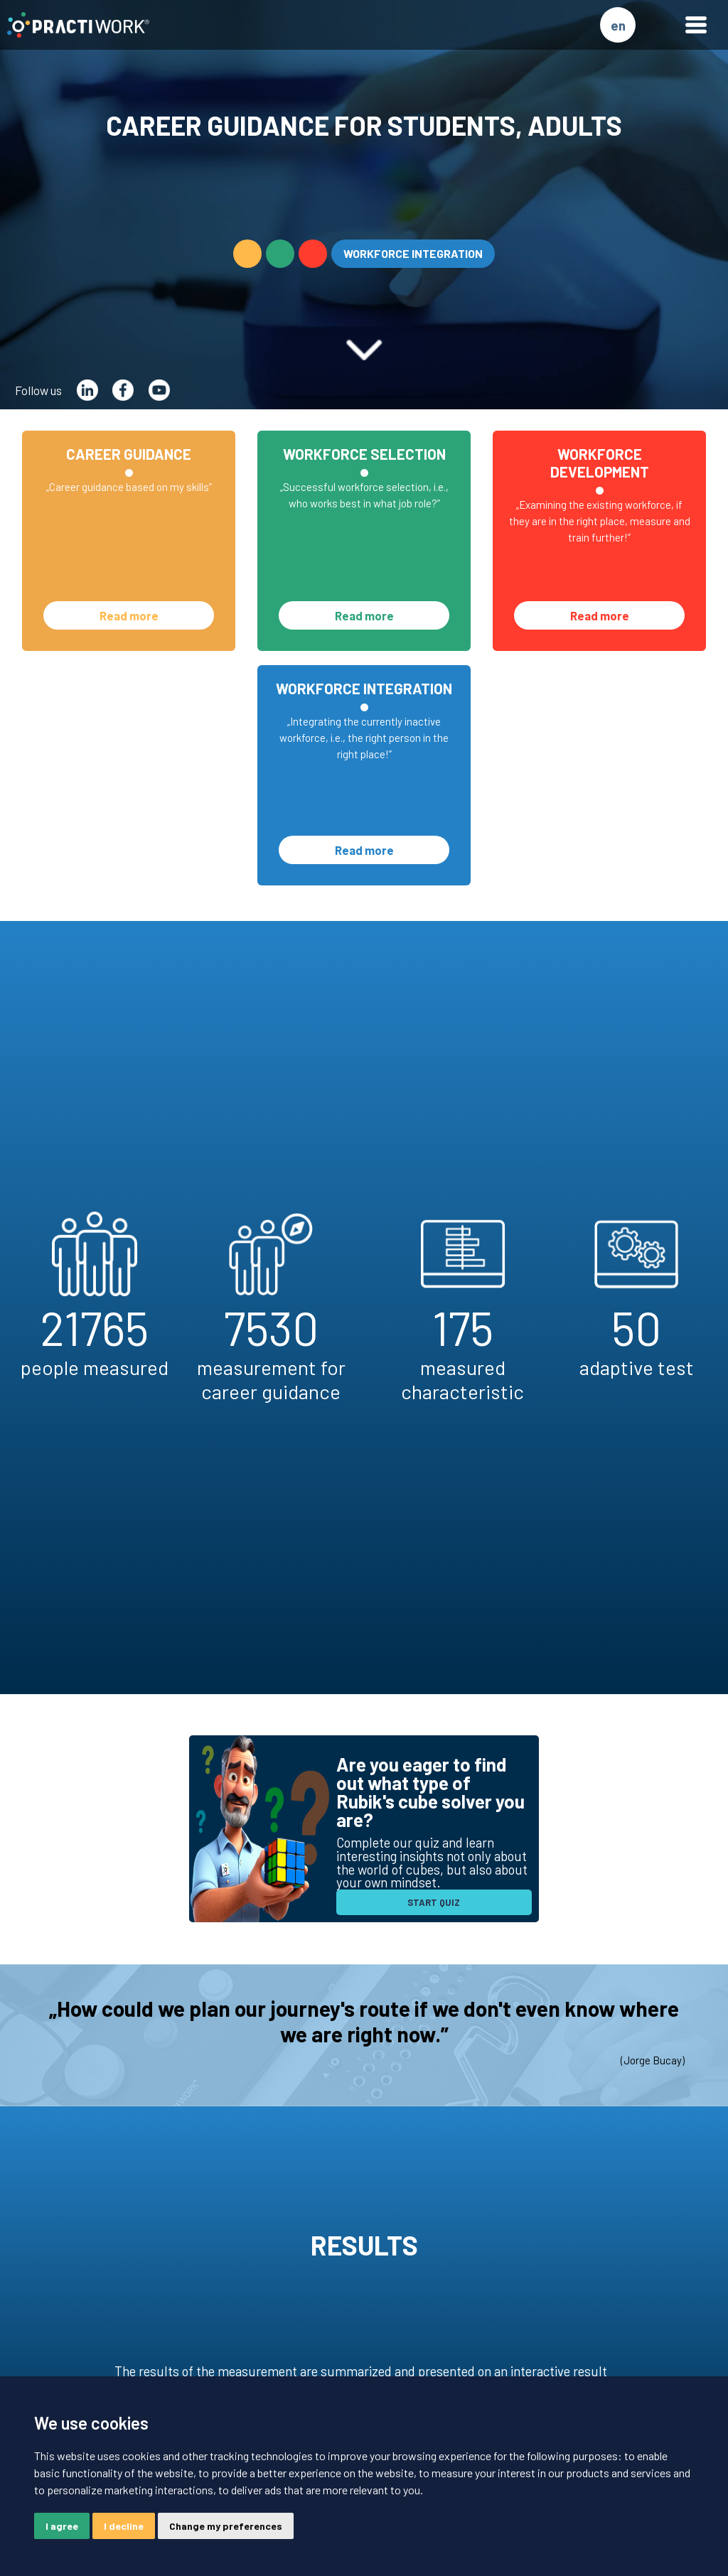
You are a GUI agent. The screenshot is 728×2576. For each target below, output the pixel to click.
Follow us (38, 390)
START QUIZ (433, 1902)
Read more (129, 615)
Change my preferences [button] (225, 2526)
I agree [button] (62, 2526)
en (618, 25)
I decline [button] (124, 2526)
